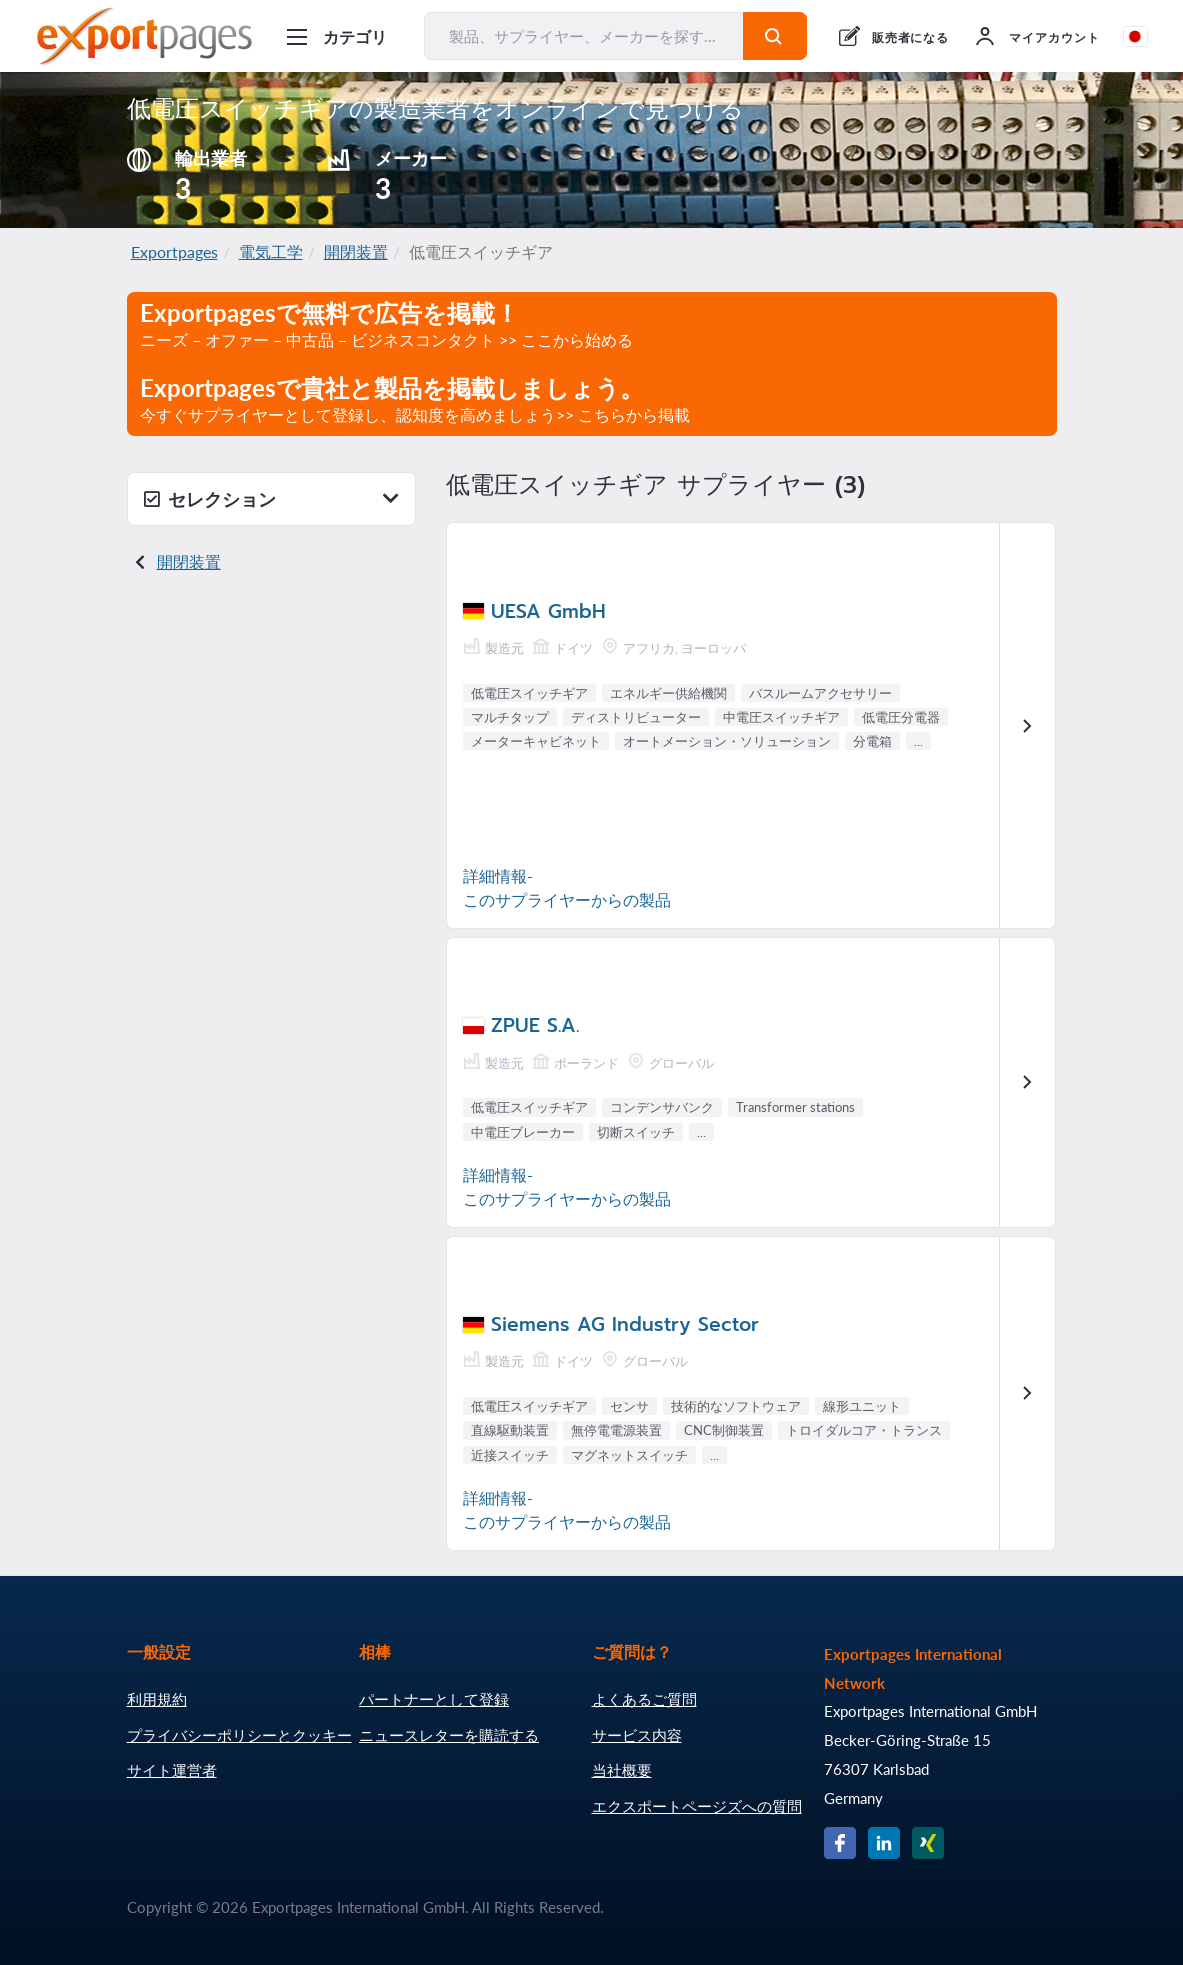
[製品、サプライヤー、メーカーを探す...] (584, 36)
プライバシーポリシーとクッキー (239, 1735)
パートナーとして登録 (434, 1699)
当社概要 (622, 1770)
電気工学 (271, 251)
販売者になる (911, 37)
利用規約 (157, 1699)
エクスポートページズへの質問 (697, 1806)
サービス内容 (637, 1735)
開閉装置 (356, 251)
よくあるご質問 (644, 1699)
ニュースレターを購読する (449, 1735)
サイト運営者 (172, 1770)
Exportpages (174, 251)
